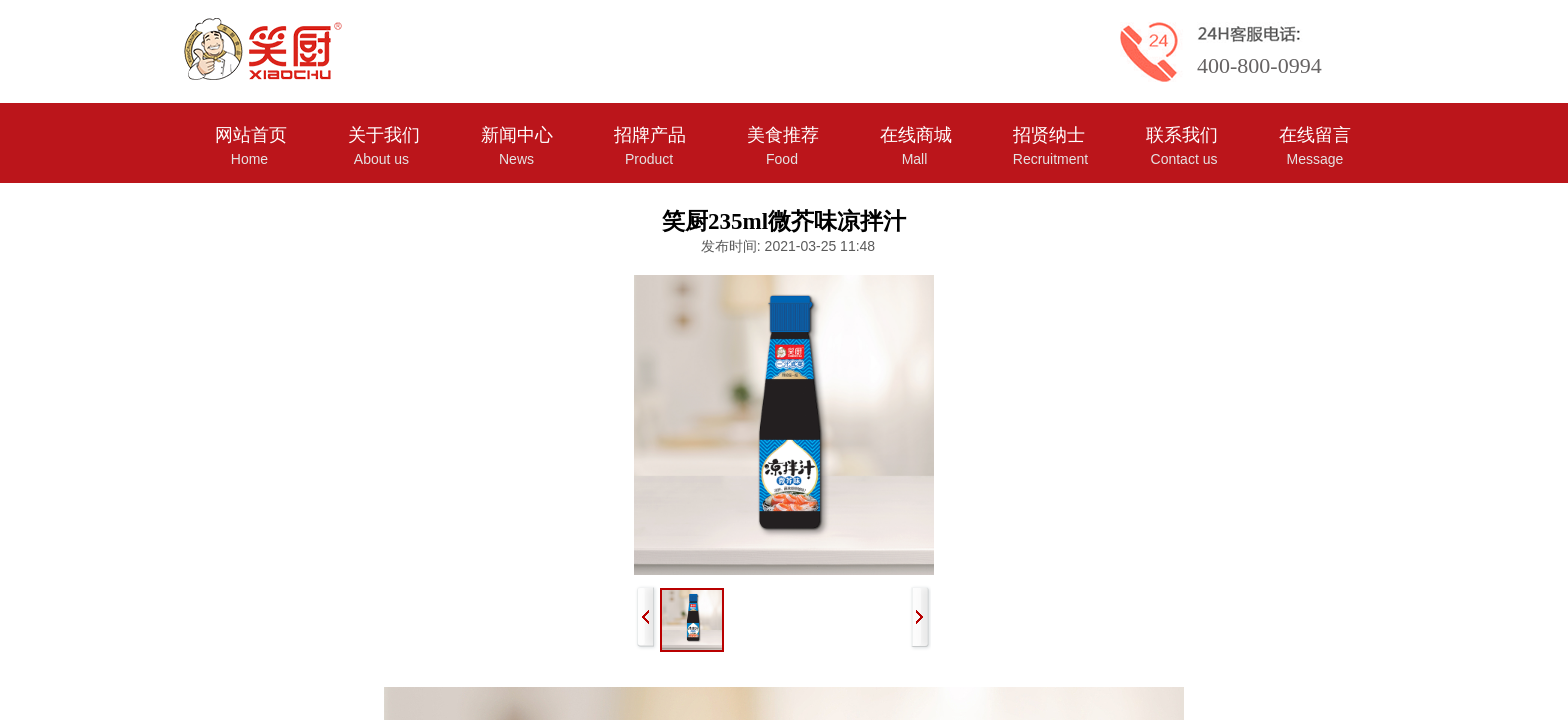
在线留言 (1315, 135)
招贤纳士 (1049, 135)
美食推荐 (783, 135)
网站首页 (251, 135)
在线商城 (916, 135)
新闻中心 (517, 135)
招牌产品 (650, 135)
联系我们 (1182, 135)
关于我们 (384, 135)
